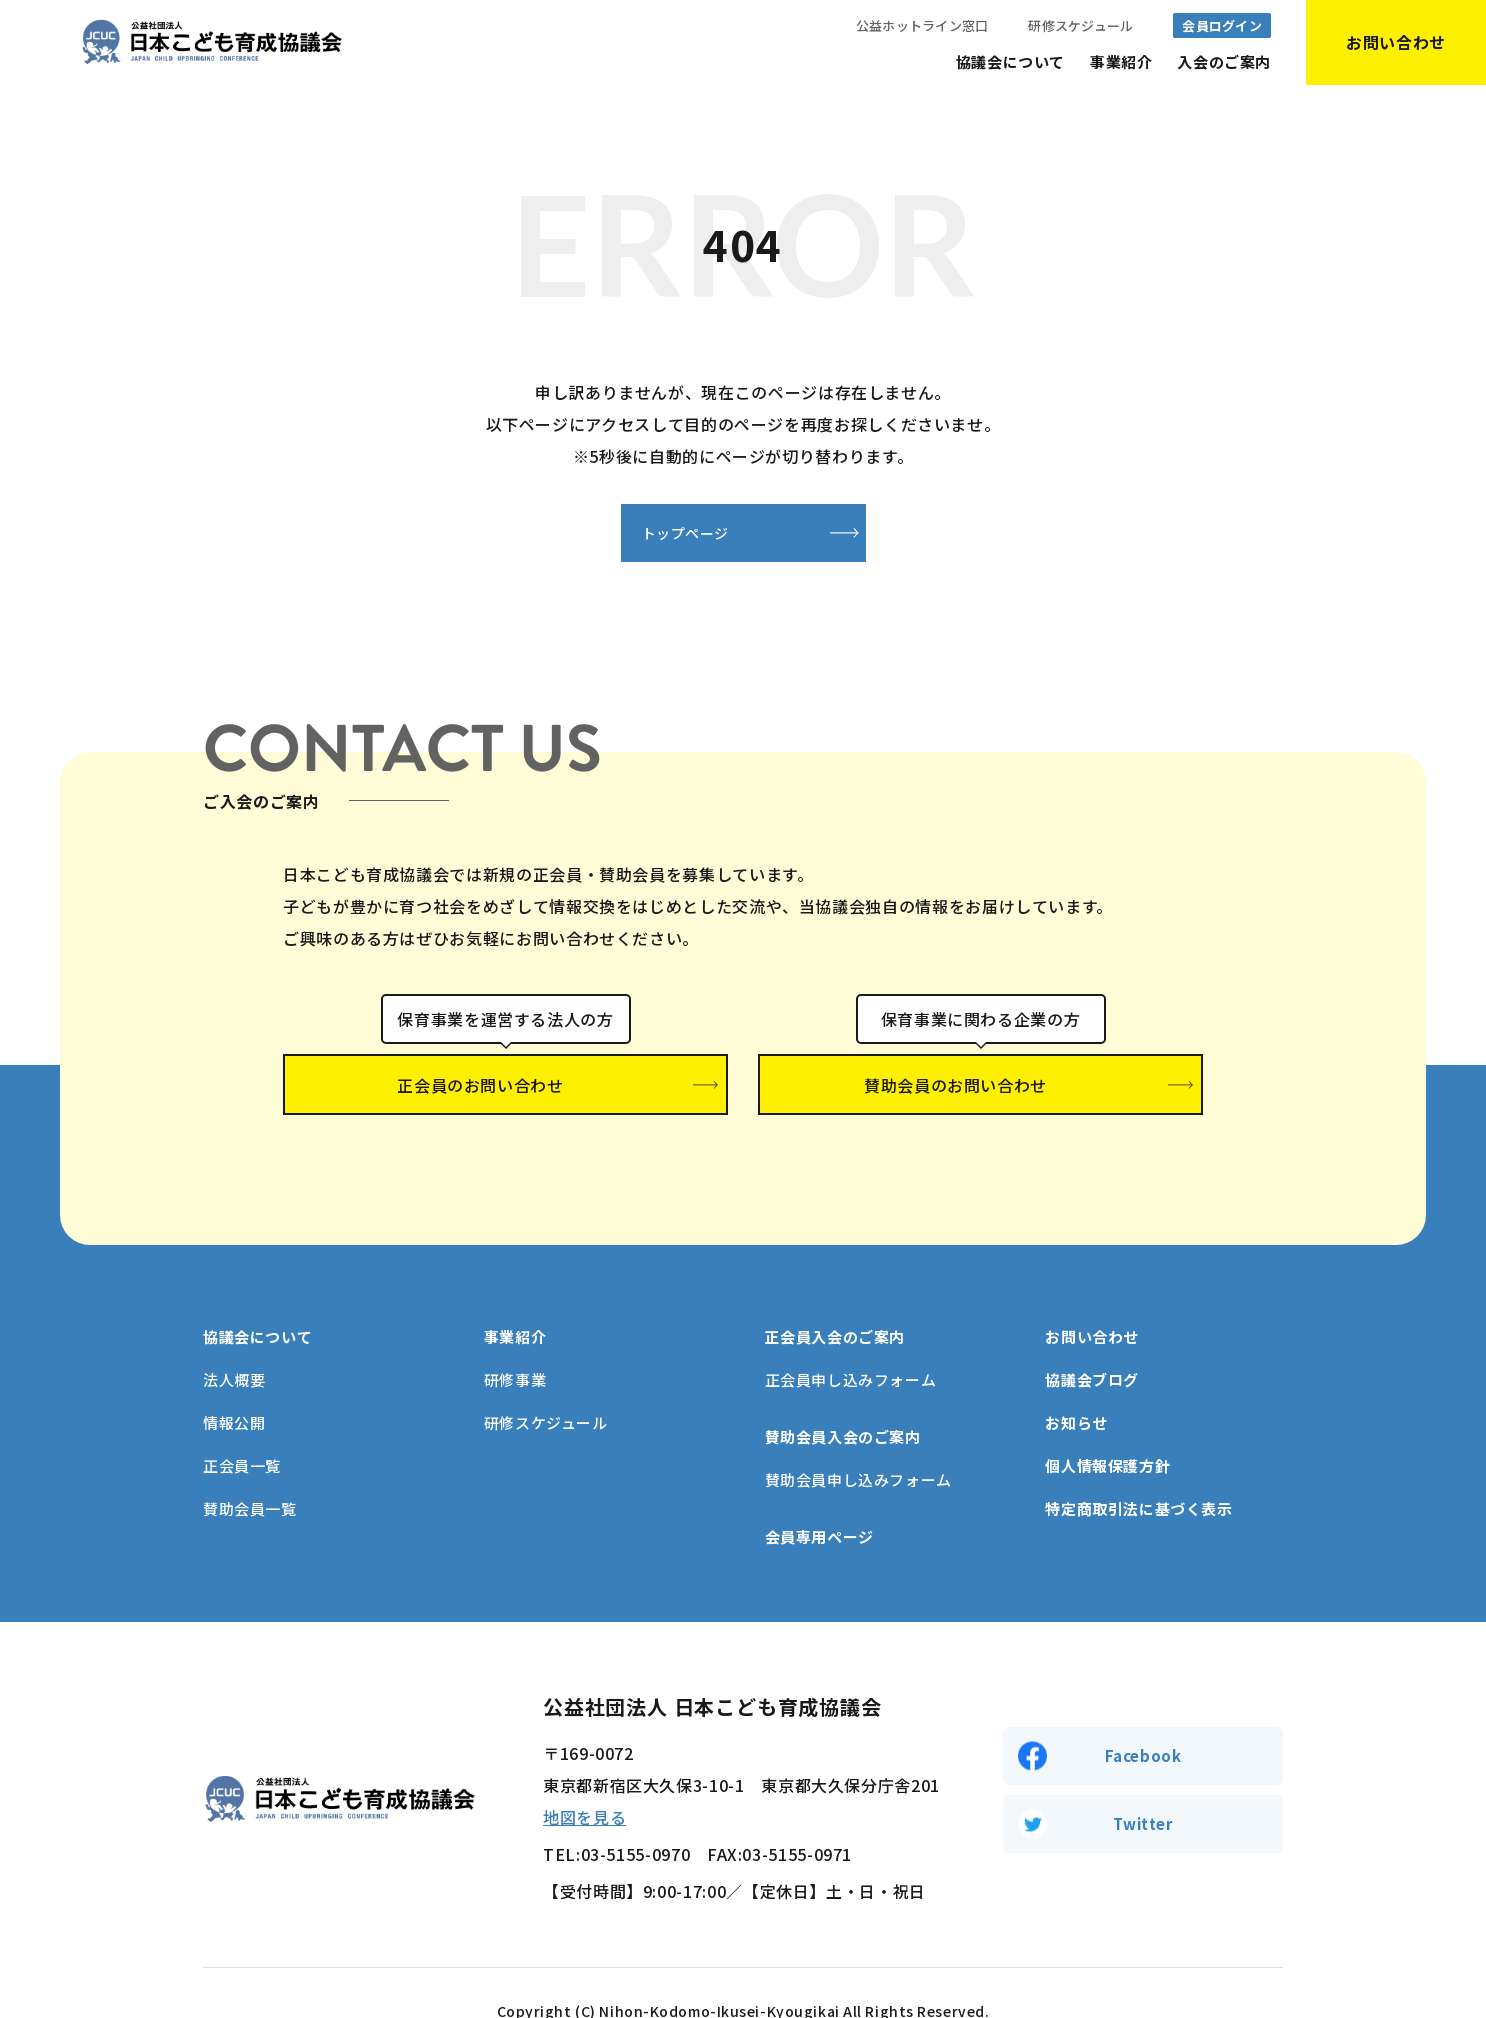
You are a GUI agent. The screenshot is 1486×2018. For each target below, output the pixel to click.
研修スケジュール (1080, 25)
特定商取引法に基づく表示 (1138, 1472)
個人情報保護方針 (1107, 1429)
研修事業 (515, 1343)
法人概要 (234, 1343)
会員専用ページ (819, 1500)
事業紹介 (1121, 61)
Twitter (1142, 1790)
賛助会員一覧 (250, 1472)
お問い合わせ (1092, 1300)
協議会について (1010, 61)
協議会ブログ (1092, 1343)
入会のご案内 (1224, 61)
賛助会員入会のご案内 (843, 1400)
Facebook (1143, 1716)
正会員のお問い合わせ (505, 1088)
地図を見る (584, 1781)
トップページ (644, 534)
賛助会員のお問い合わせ (981, 1088)
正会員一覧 (242, 1429)
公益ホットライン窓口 (922, 25)
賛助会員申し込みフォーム (858, 1443)
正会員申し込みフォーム (851, 1343)
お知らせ (1076, 1386)
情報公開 (234, 1386)
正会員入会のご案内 (835, 1300)
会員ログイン (1222, 25)
